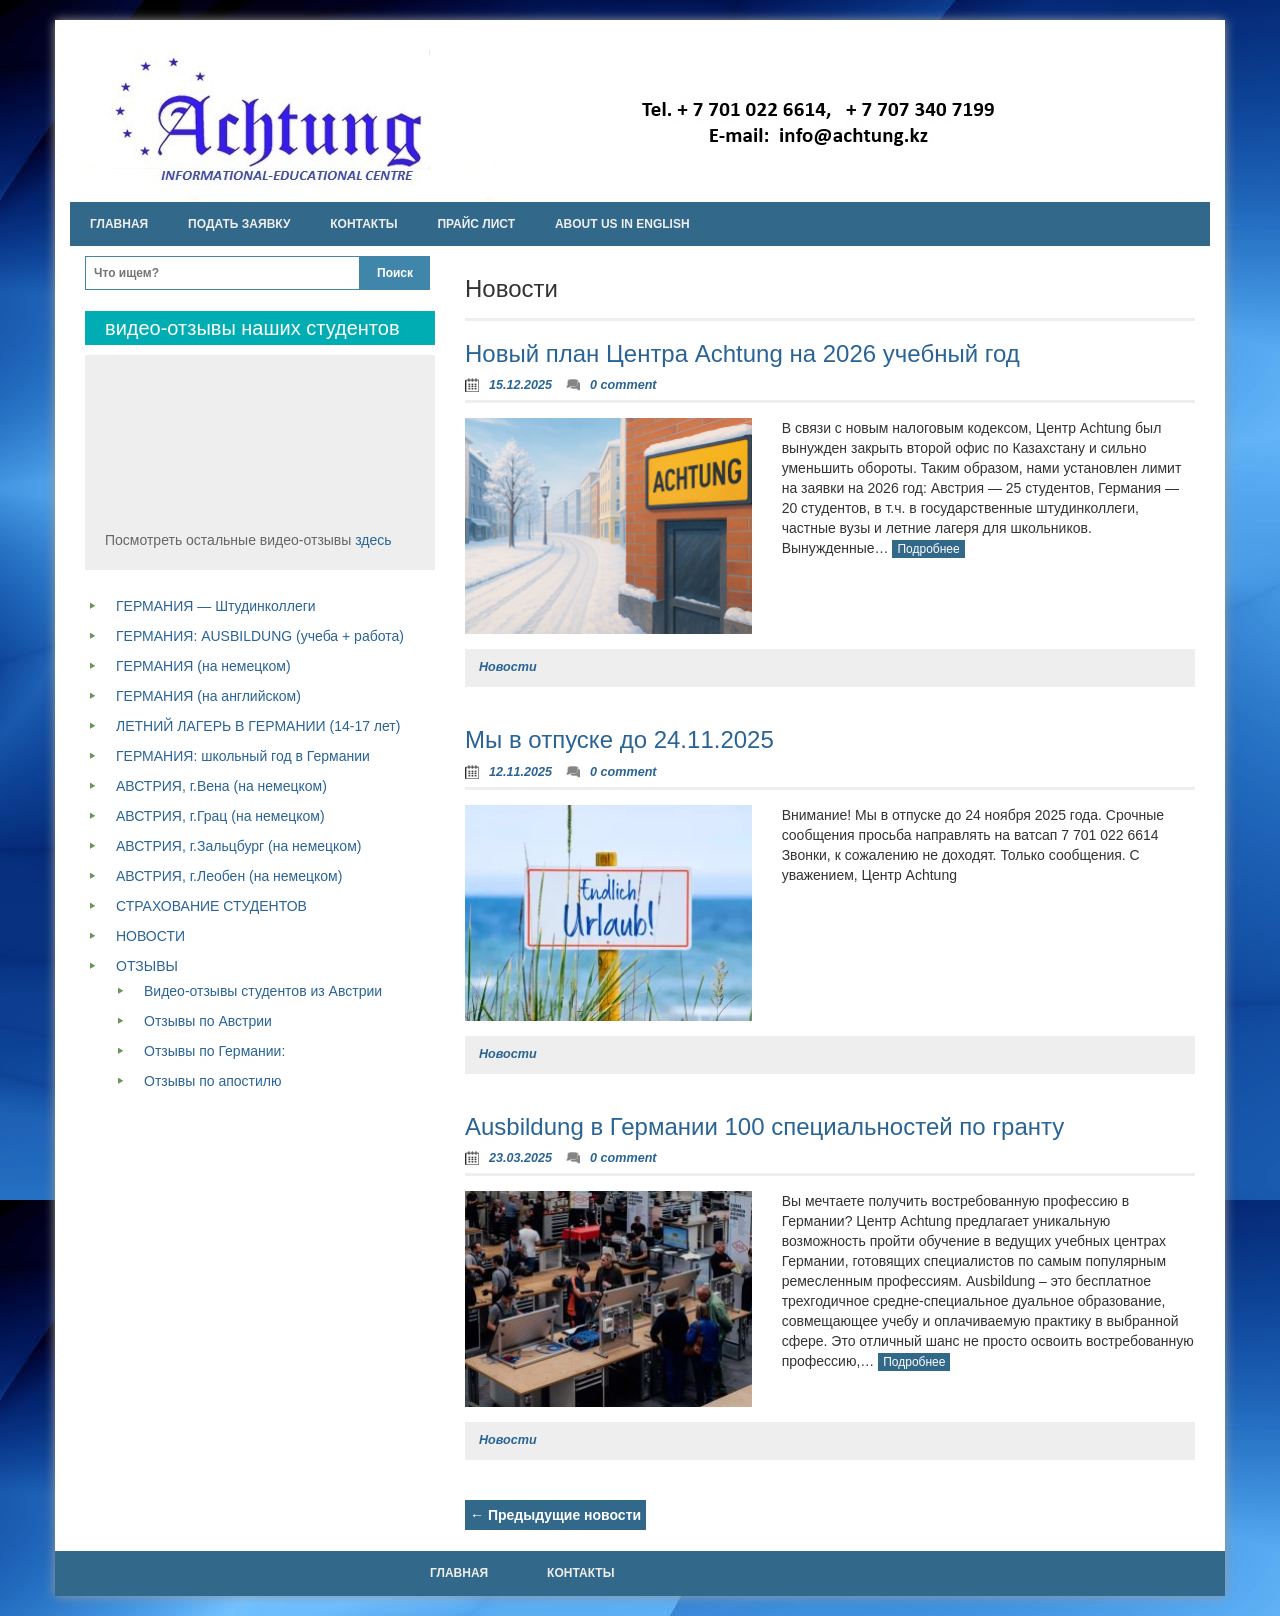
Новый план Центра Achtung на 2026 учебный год (742, 353)
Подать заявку (239, 224)
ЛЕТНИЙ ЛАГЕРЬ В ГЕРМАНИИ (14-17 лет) (258, 726)
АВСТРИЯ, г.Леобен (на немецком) (229, 876)
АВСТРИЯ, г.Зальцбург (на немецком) (238, 846)
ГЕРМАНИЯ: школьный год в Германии (243, 756)
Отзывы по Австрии (208, 1021)
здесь (373, 540)
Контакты (363, 224)
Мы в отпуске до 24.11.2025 (619, 739)
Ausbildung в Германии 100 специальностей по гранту (764, 1126)
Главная (119, 224)
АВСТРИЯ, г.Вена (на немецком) (221, 786)
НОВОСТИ (150, 936)
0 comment (623, 385)
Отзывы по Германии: (214, 1051)
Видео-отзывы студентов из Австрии (263, 991)
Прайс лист (476, 224)
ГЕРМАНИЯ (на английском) (208, 696)
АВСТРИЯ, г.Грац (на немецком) (220, 816)
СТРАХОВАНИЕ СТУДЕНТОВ (211, 906)
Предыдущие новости (555, 1515)
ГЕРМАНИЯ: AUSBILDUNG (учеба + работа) (260, 636)
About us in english (622, 224)
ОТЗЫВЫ (147, 966)
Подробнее (928, 549)
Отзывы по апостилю (212, 1081)
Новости (508, 667)
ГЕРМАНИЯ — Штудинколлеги (216, 606)
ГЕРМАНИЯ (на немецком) (203, 666)
